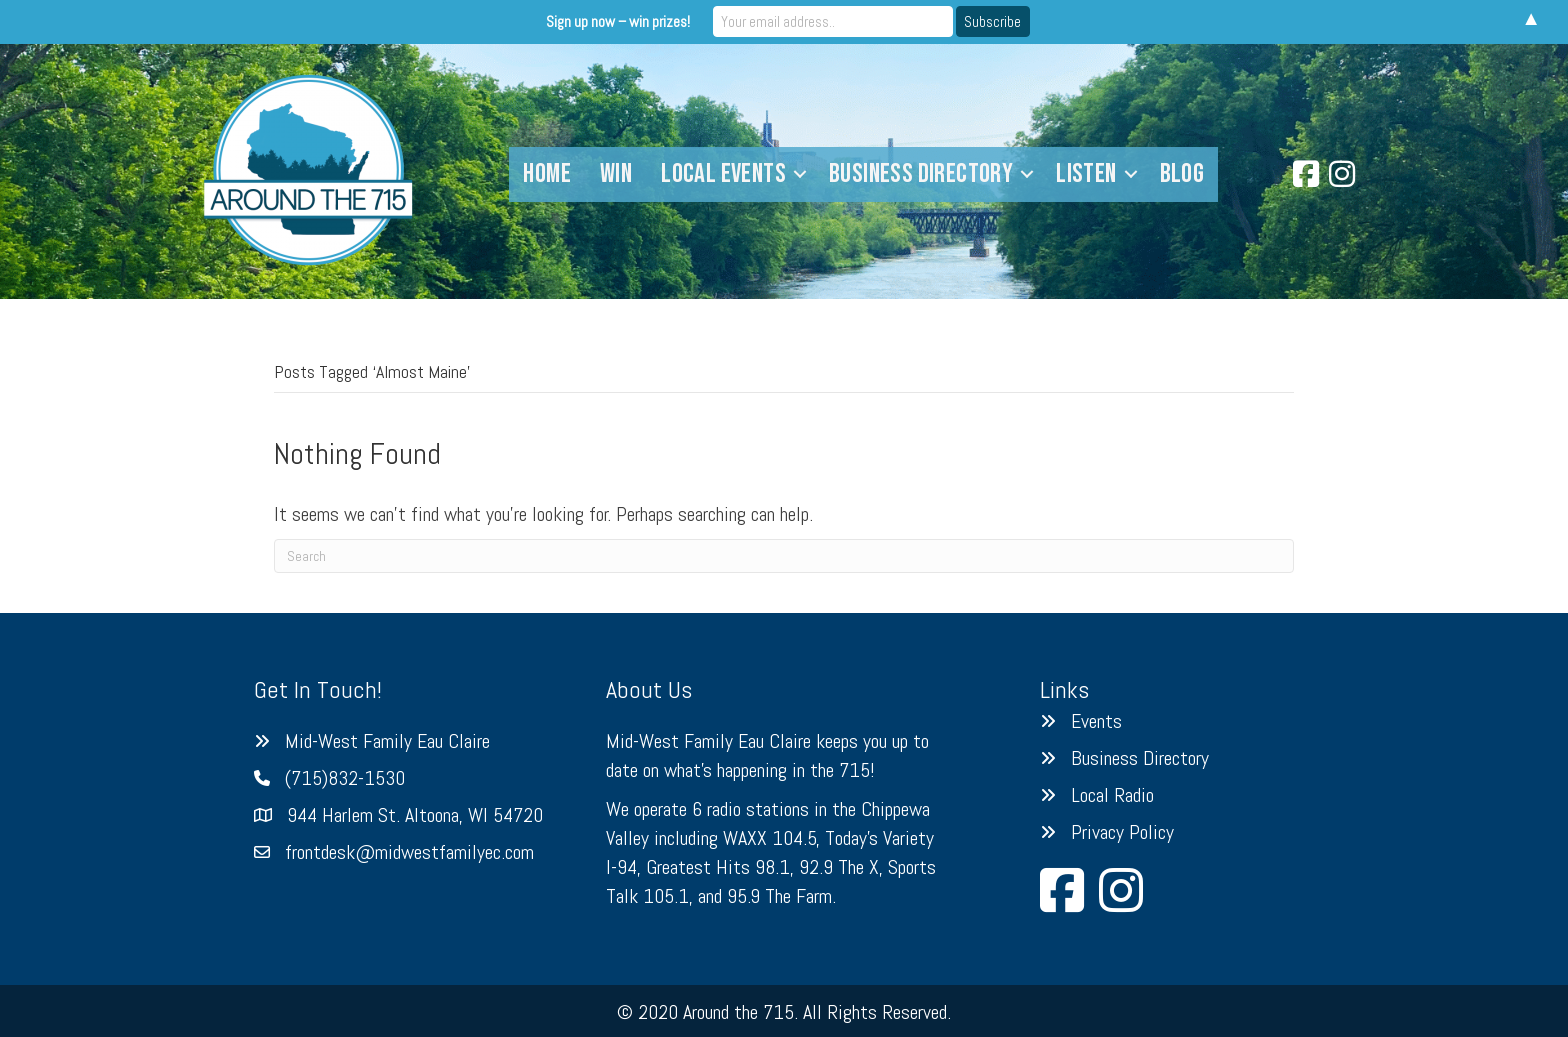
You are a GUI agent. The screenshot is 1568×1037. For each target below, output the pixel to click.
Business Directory (1140, 758)
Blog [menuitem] (1182, 174)
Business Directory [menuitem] (921, 174)
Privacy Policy (1122, 832)
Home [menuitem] (547, 174)
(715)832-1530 (345, 778)
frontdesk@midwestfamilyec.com (409, 852)
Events (1096, 721)
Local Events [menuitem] (723, 174)
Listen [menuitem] (1086, 174)
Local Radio (1112, 795)
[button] (800, 174)
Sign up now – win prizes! (618, 21)
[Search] (784, 556)
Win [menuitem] (616, 174)
